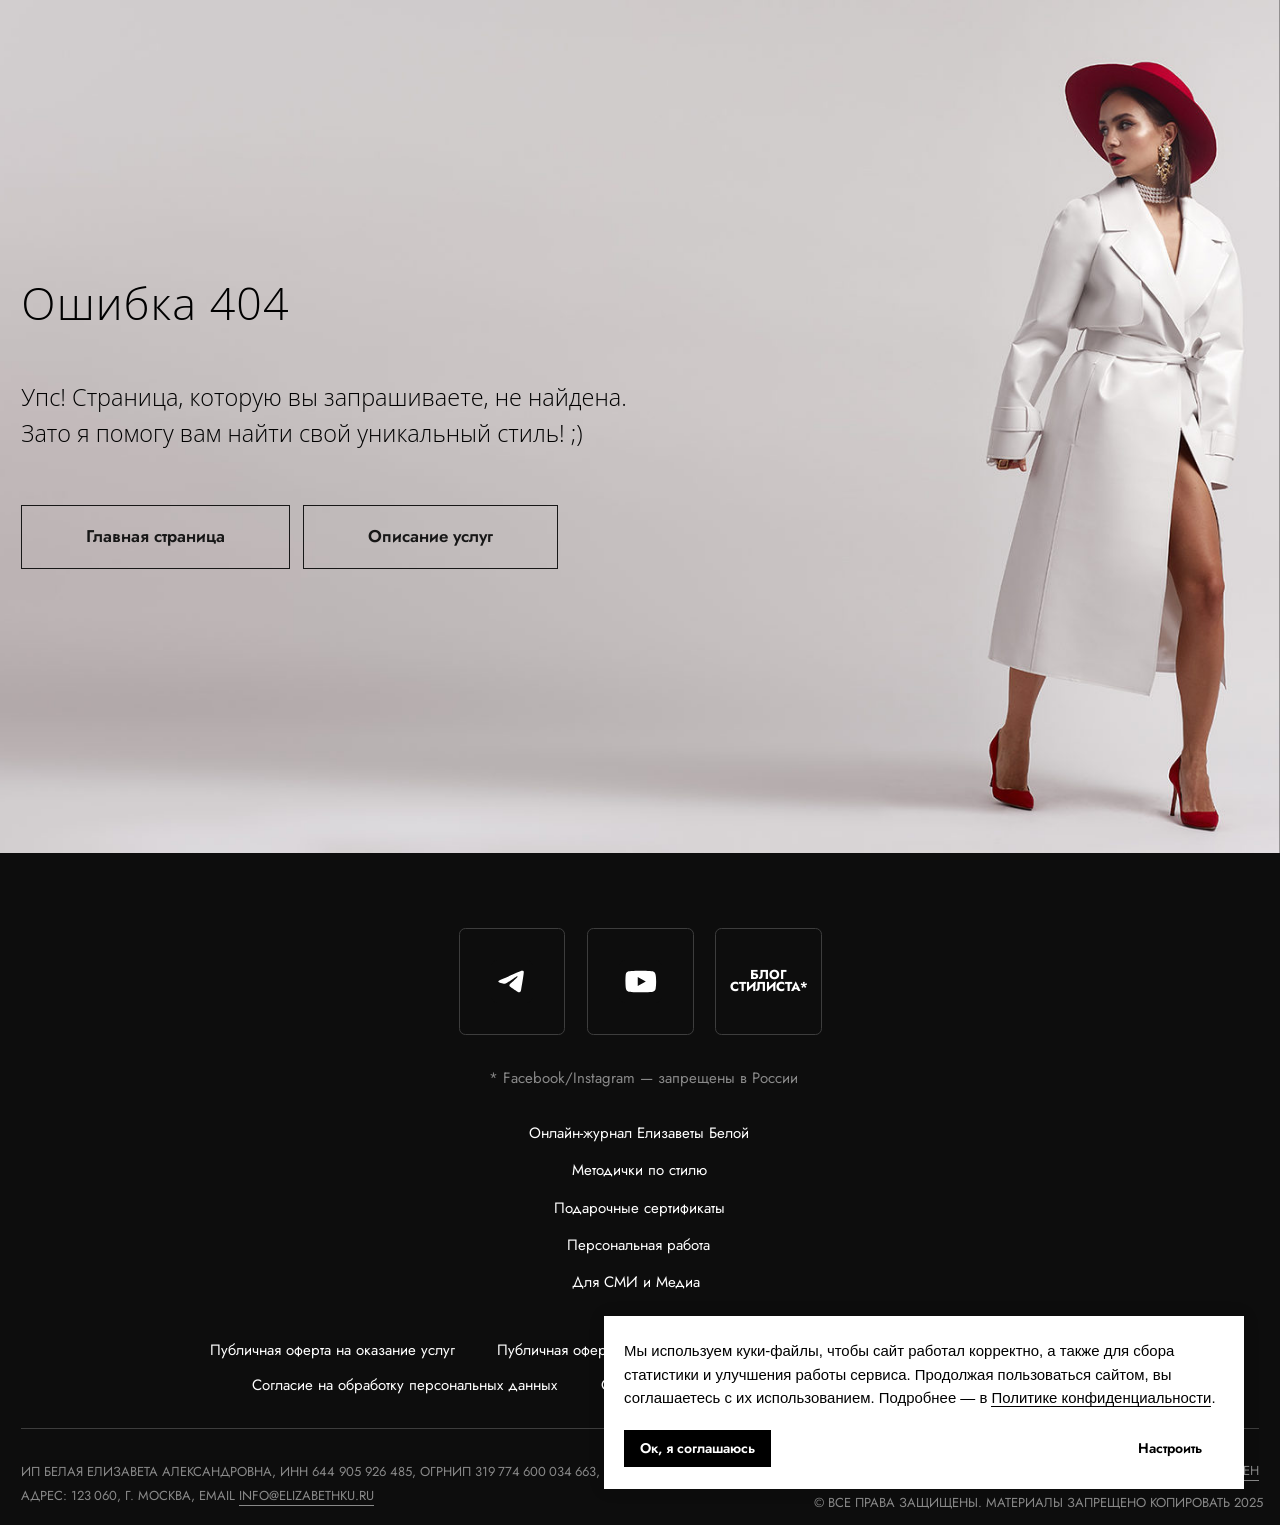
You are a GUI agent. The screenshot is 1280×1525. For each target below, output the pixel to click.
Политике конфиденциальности (1101, 1397)
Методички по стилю (639, 1170)
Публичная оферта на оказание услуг (332, 1350)
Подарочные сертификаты (639, 1208)
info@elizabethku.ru (306, 1495)
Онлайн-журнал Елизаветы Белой (639, 1133)
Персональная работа (638, 1245)
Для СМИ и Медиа (636, 1282)
